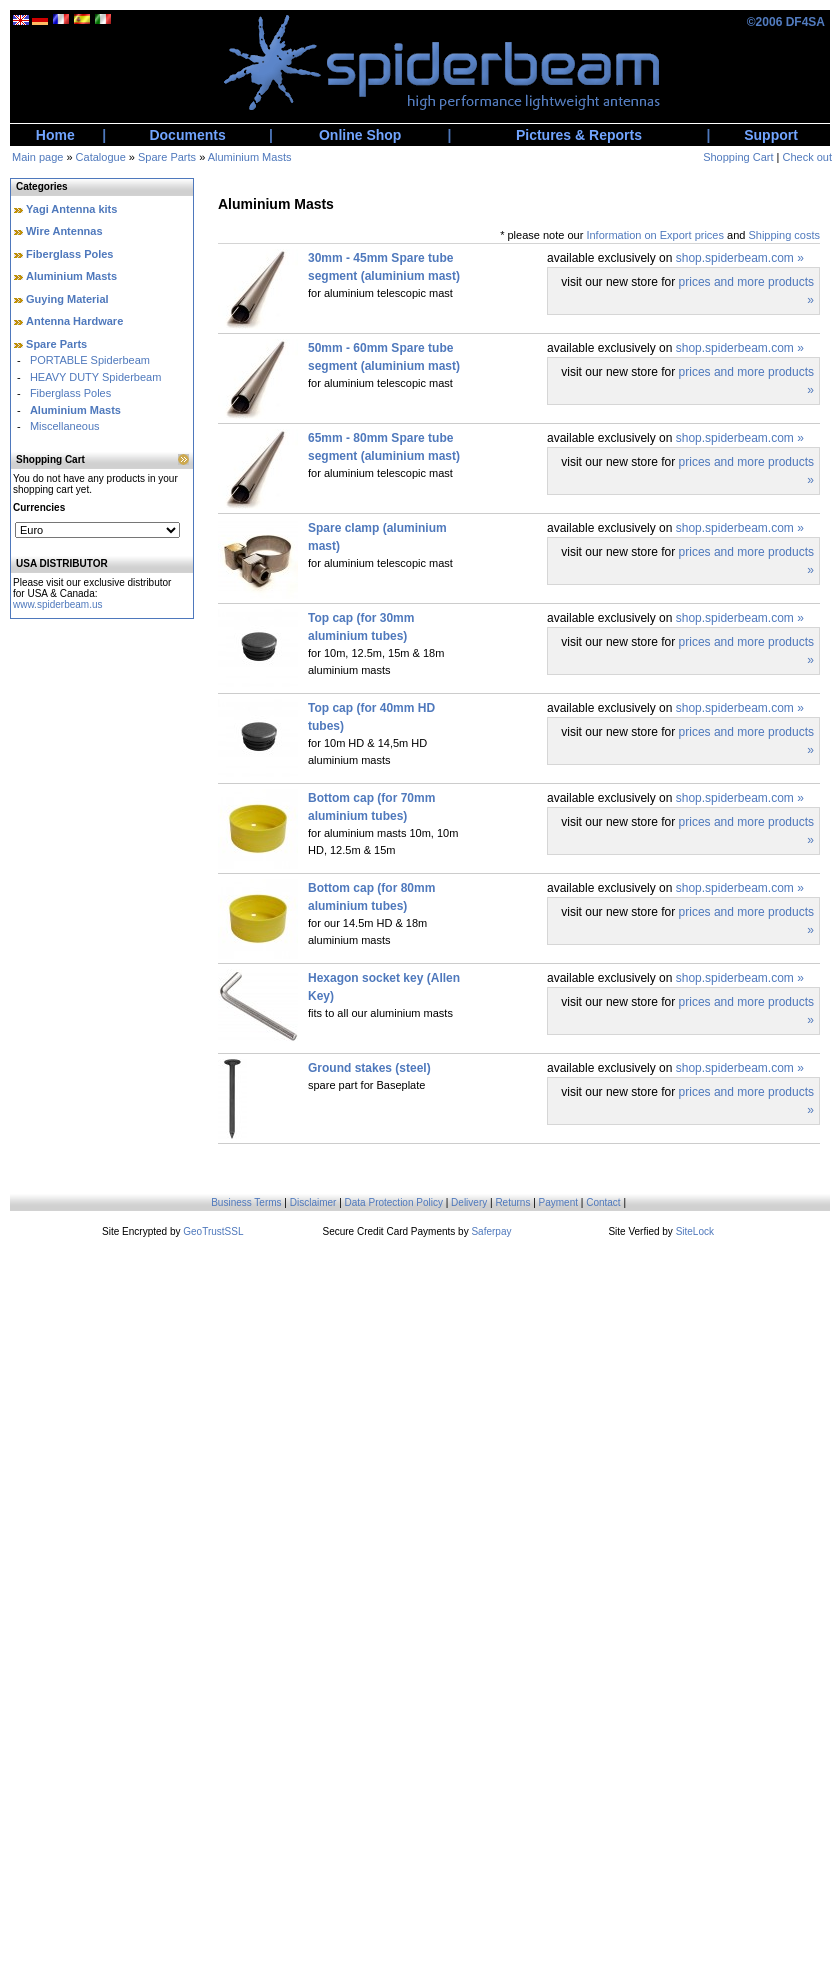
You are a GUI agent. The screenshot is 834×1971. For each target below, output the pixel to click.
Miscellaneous (65, 426)
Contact (603, 1202)
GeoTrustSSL (213, 1231)
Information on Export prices (655, 235)
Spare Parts (167, 157)
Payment (558, 1202)
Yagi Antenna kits (71, 209)
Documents (187, 135)
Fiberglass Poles (69, 254)
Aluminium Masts (250, 157)
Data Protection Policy (394, 1202)
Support (771, 135)
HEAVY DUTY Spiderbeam (95, 377)
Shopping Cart (738, 157)
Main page (37, 157)
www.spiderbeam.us (57, 604)
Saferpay (491, 1231)
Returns (512, 1202)
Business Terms (246, 1202)
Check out (807, 157)
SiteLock (695, 1231)
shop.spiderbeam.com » (740, 258)
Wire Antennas (64, 231)
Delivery (469, 1202)
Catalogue (101, 157)
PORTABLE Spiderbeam (90, 360)
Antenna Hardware (74, 321)
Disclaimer (313, 1202)
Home (55, 135)
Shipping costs (784, 235)
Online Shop (360, 135)
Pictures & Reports (579, 135)
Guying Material (67, 299)
